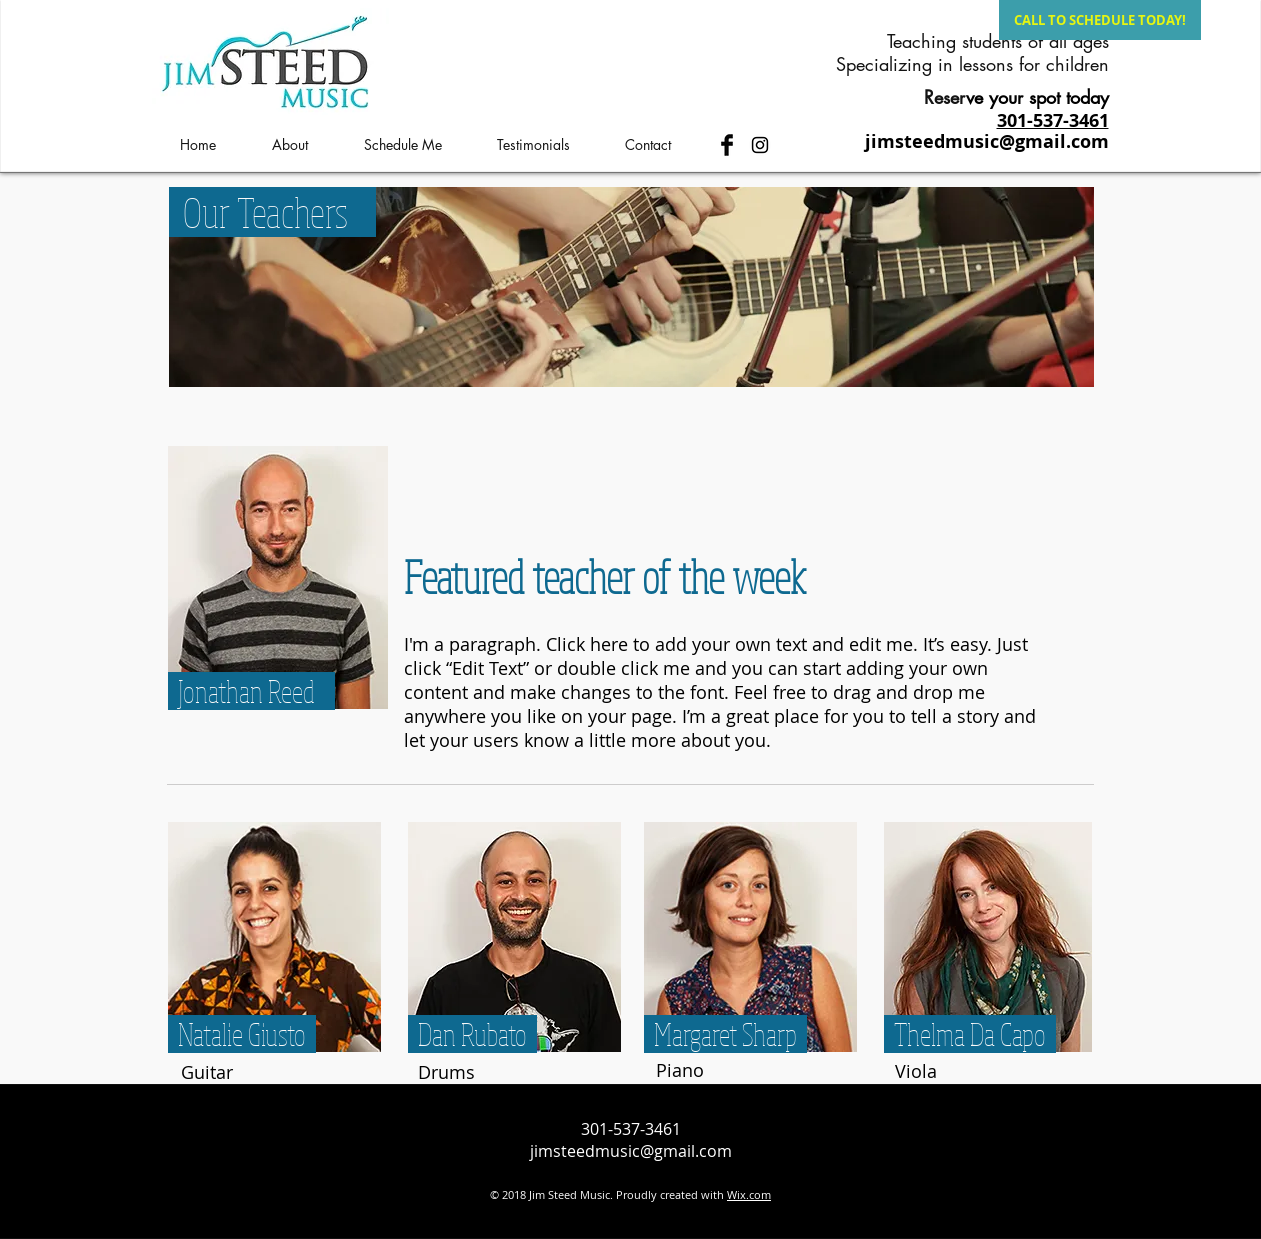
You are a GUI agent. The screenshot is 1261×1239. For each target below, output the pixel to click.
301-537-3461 (631, 1129)
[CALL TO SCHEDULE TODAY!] (1100, 20)
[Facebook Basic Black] (727, 145)
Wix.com (749, 1194)
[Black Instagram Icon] (760, 145)
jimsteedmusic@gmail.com (987, 141)
